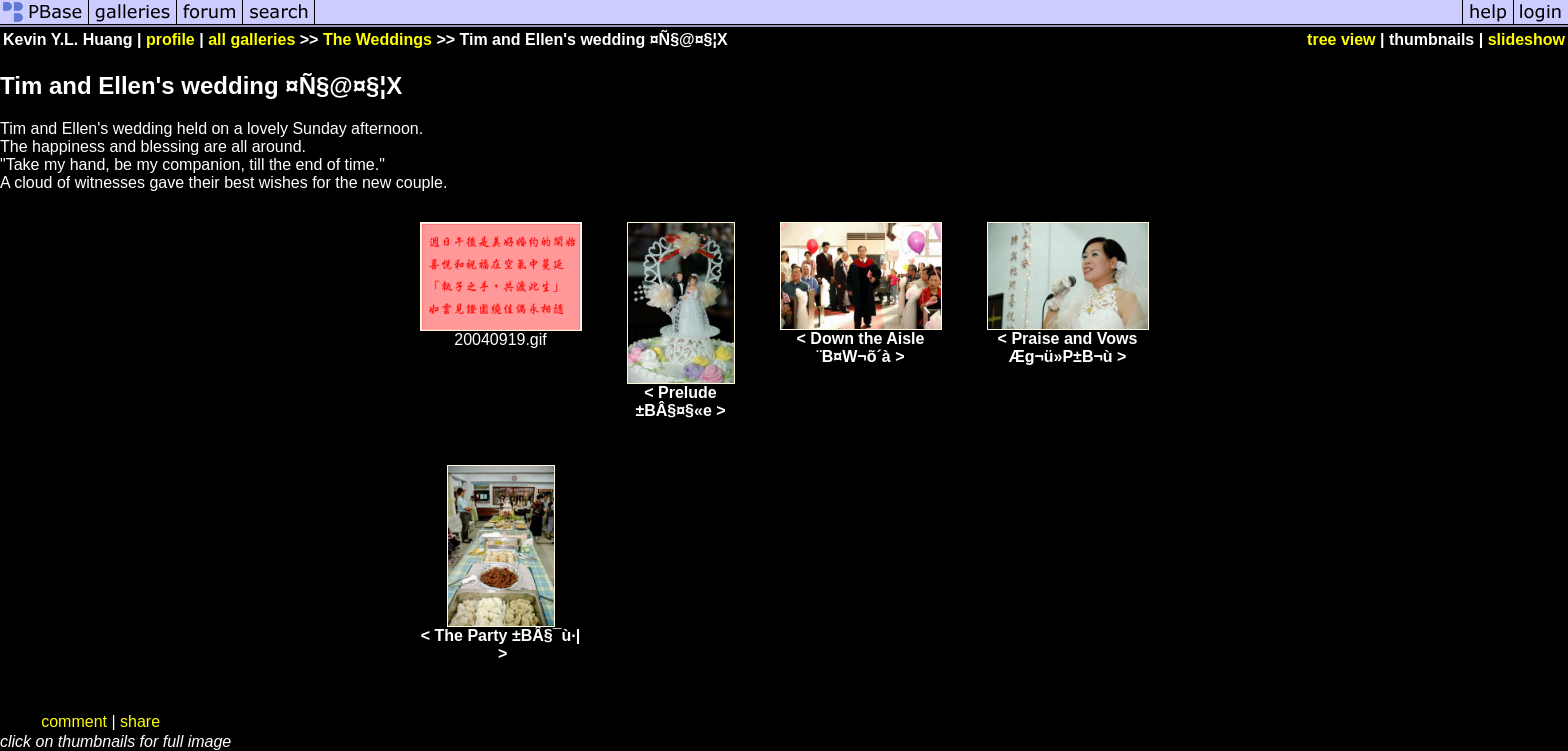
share (140, 721)
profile (170, 39)
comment (74, 721)
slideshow (1526, 39)
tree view (1341, 39)
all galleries (251, 39)
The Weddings (377, 39)
